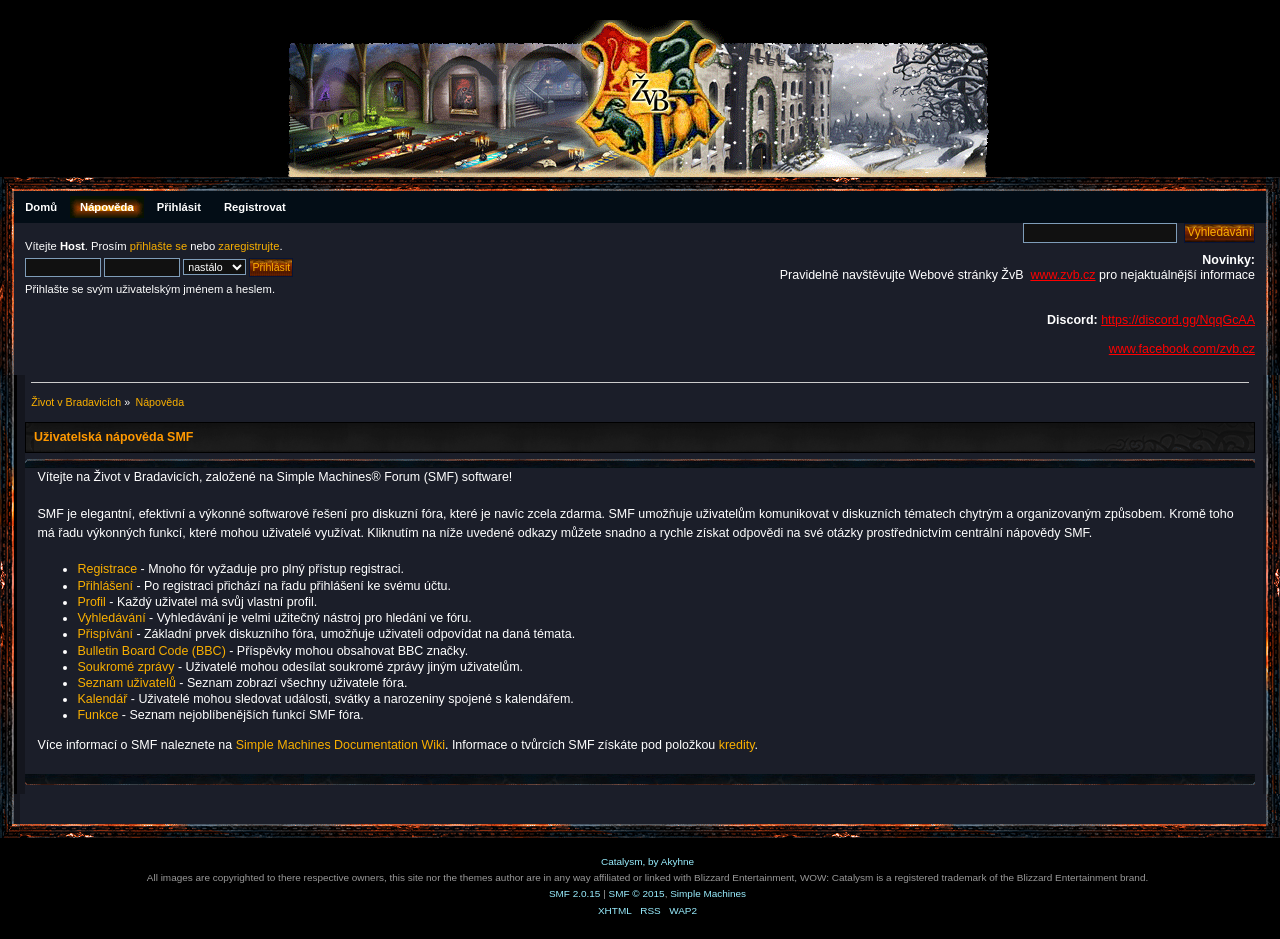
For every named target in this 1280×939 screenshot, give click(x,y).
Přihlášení (104, 586)
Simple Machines (708, 893)
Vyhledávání (111, 618)
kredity (737, 745)
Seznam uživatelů (126, 683)
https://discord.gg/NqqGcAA (1178, 320)
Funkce (97, 715)
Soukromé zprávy (125, 667)
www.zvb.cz (1062, 275)
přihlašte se (158, 246)
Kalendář (102, 699)
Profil (91, 602)
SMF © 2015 (637, 893)
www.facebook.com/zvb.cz (1182, 349)
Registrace (107, 569)
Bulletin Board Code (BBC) (153, 651)
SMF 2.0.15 (575, 893)
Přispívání (104, 634)
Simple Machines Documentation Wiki (340, 745)
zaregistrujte (248, 246)
